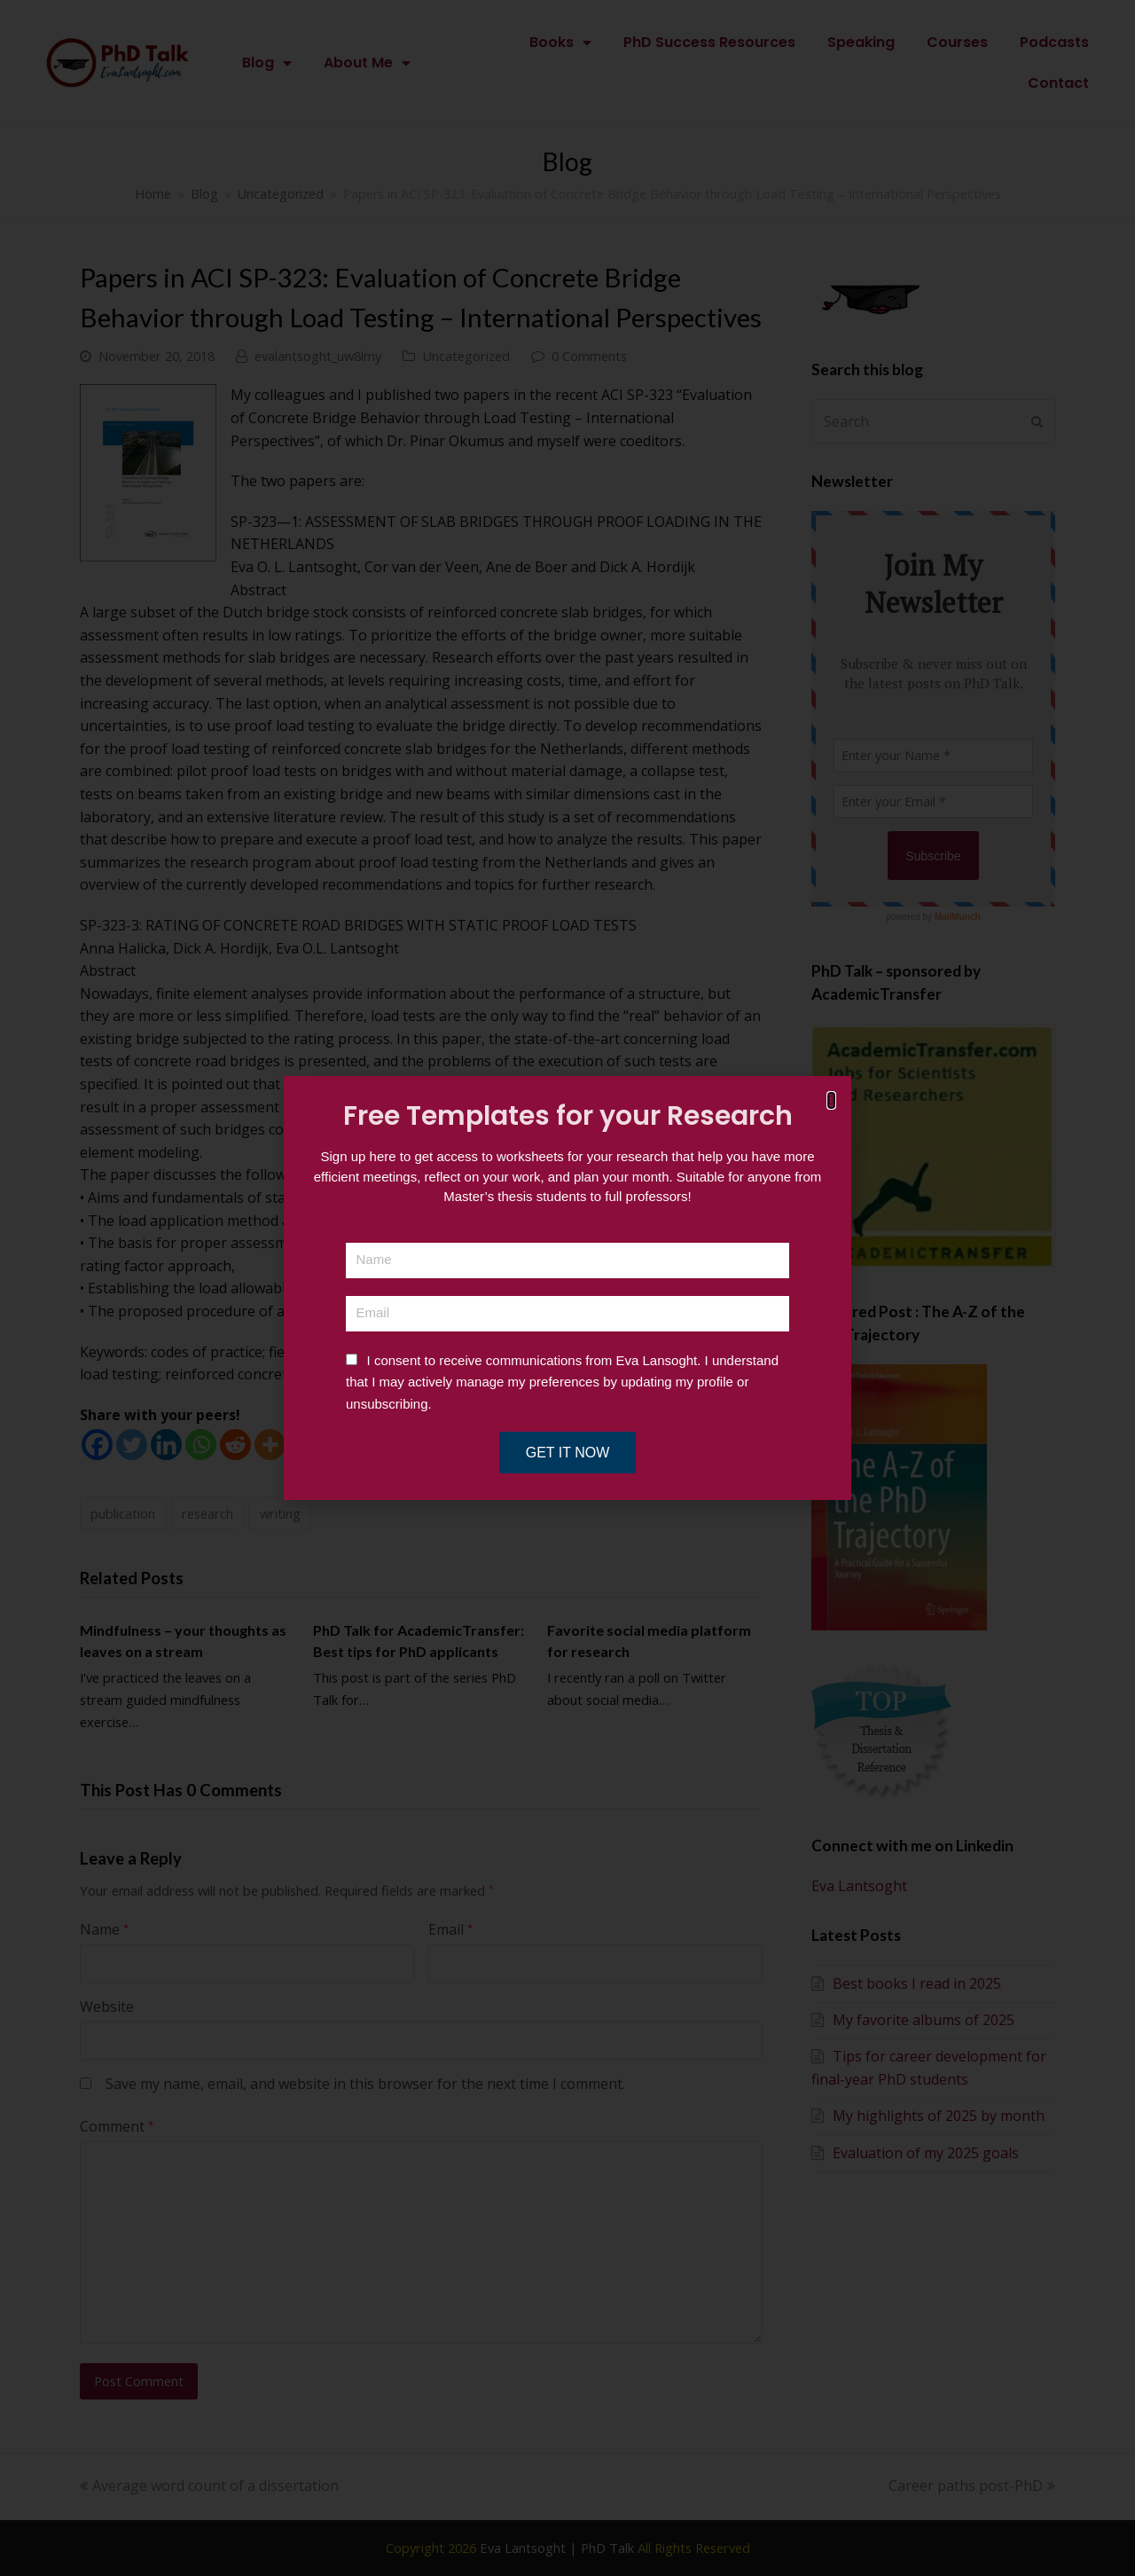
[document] (567, 1288)
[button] (831, 1100)
